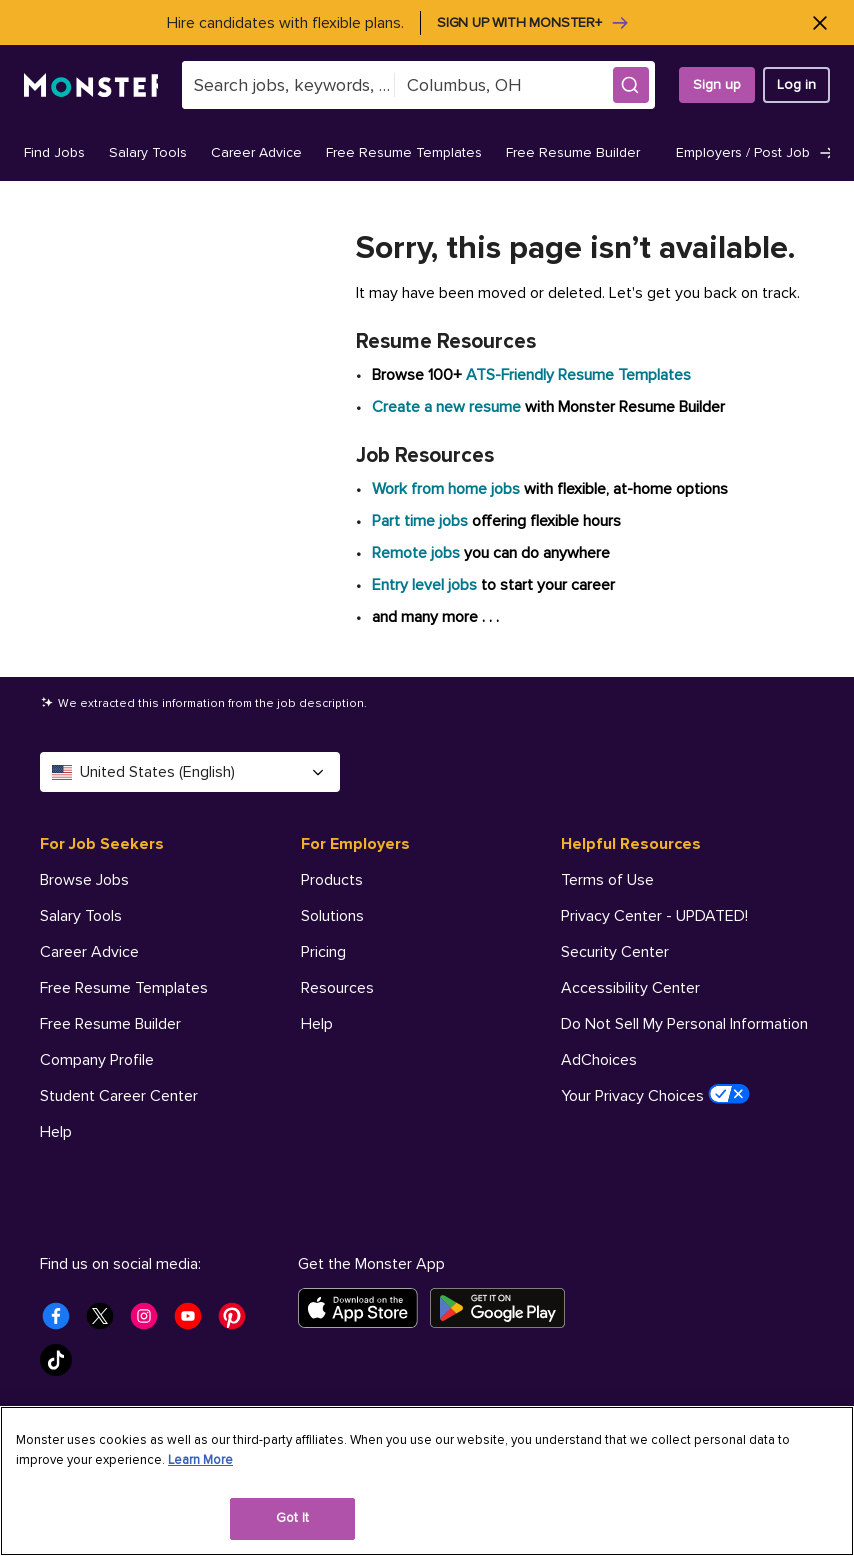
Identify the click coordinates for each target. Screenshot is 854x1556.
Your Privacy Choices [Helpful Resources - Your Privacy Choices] (655, 1095)
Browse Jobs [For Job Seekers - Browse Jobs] (84, 880)
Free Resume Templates (404, 152)
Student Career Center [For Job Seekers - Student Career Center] (119, 1096)
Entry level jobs (424, 585)
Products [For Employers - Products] (332, 880)
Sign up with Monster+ (533, 23)
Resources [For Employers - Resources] (337, 988)
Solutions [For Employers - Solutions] (332, 916)
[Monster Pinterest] (238, 1322)
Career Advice (256, 152)
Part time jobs (420, 521)
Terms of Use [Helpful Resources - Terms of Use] (607, 880)
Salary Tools (148, 152)
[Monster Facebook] (62, 1322)
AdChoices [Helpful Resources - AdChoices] (599, 1060)
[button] (631, 85)
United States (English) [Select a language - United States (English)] (190, 772)
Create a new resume (448, 407)
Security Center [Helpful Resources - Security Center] (615, 952)
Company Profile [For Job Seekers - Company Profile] (97, 1060)
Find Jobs (54, 152)
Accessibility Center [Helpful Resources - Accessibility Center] (630, 988)
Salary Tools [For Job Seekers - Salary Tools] (81, 916)
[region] (427, 1481)
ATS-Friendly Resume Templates (578, 375)
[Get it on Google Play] (503, 1308)
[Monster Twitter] (106, 1322)
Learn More (200, 1460)
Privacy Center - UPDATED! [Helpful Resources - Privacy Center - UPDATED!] (654, 916)
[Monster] (91, 85)
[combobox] (288, 85)
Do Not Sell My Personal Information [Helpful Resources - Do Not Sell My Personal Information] (684, 1024)
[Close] (819, 22)
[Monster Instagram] (150, 1322)
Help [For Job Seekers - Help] (56, 1132)
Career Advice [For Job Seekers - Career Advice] (89, 952)
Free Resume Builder (573, 152)
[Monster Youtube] (194, 1322)
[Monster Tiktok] (62, 1366)
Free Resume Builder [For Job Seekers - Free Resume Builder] (110, 1024)
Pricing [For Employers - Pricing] (323, 952)
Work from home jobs (446, 489)
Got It (292, 1518)
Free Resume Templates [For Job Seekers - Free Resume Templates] (124, 988)
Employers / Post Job (756, 153)
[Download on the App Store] (364, 1308)
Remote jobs (416, 553)
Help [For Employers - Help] (317, 1024)
